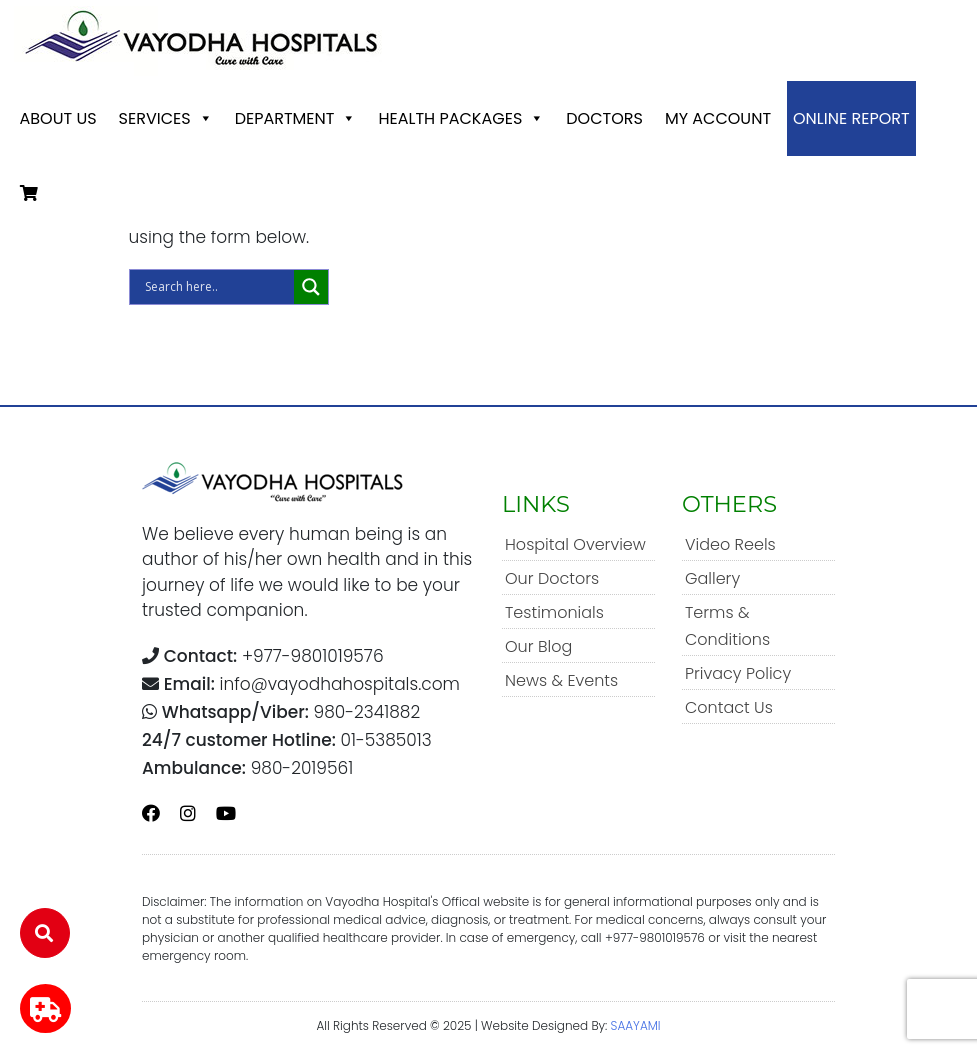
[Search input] (217, 287)
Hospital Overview (575, 544)
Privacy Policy (738, 673)
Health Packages (461, 118)
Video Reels (730, 544)
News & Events (561, 680)
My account (718, 118)
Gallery (712, 578)
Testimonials (554, 612)
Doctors (604, 118)
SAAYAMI (636, 1025)
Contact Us (729, 707)
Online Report (851, 118)
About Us (58, 118)
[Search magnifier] (311, 287)
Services (166, 118)
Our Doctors (552, 578)
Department (296, 118)
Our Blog (538, 646)
